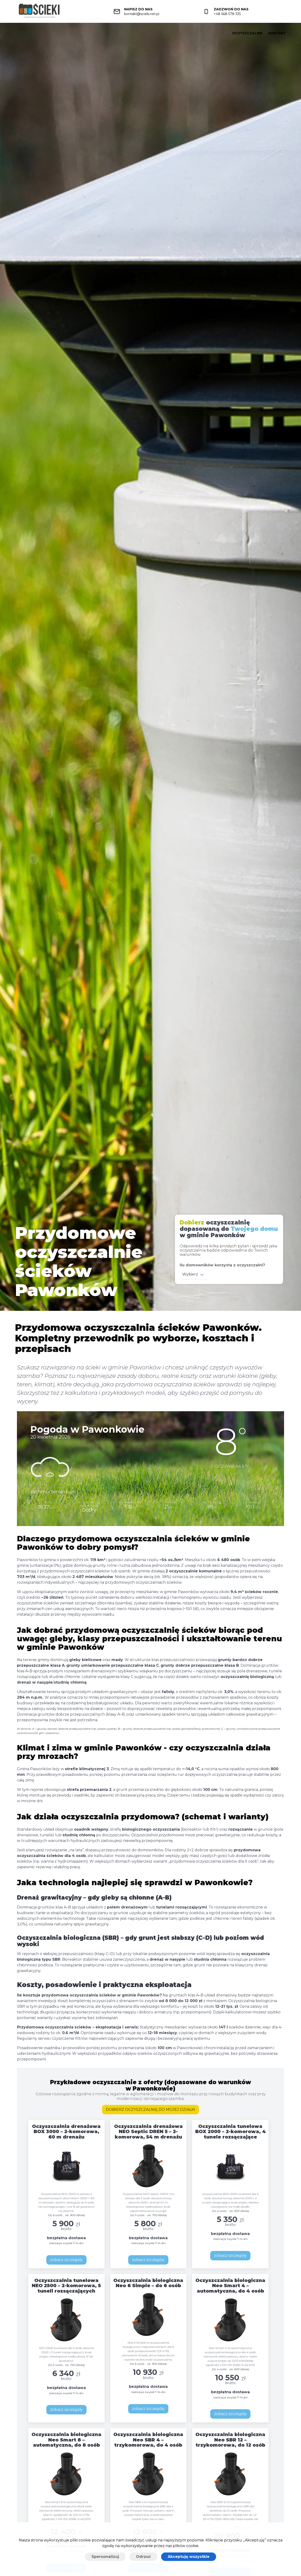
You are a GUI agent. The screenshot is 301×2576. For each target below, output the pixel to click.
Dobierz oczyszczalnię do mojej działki (150, 2109)
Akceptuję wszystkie (189, 2556)
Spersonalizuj (105, 2556)
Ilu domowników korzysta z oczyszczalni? (222, 1265)
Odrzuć (143, 2556)
